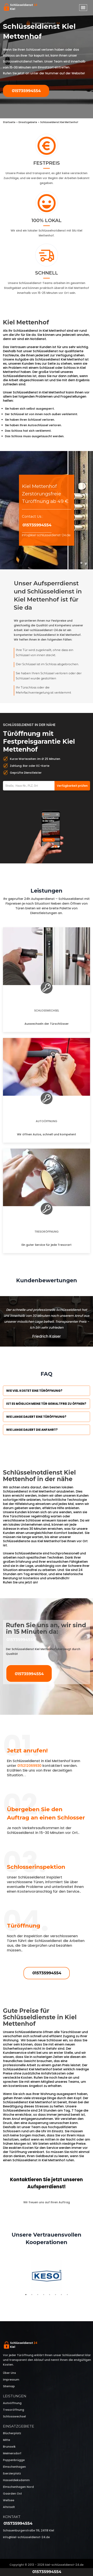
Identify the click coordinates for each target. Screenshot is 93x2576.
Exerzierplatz (12, 2473)
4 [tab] (44, 2295)
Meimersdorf (12, 2453)
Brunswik (9, 2447)
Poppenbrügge (14, 2460)
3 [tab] (38, 2295)
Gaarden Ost (12, 2494)
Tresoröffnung (47, 1232)
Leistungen (14, 2396)
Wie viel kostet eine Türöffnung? (34, 1391)
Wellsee (8, 2500)
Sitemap (9, 2386)
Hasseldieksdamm (16, 2480)
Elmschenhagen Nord (18, 2487)
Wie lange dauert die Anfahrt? (32, 1430)
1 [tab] (26, 2295)
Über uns (9, 2373)
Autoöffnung (46, 1121)
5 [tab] (50, 2295)
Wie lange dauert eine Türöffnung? (36, 1417)
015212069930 (29, 1765)
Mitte (6, 2440)
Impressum (11, 2380)
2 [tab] (32, 2295)
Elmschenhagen (14, 2467)
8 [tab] (67, 2295)
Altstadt (9, 2507)
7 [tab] (61, 2295)
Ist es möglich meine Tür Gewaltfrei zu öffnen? (46, 1404)
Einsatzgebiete (18, 2426)
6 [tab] (55, 2295)
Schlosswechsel (46, 1010)
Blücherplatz (12, 2433)
